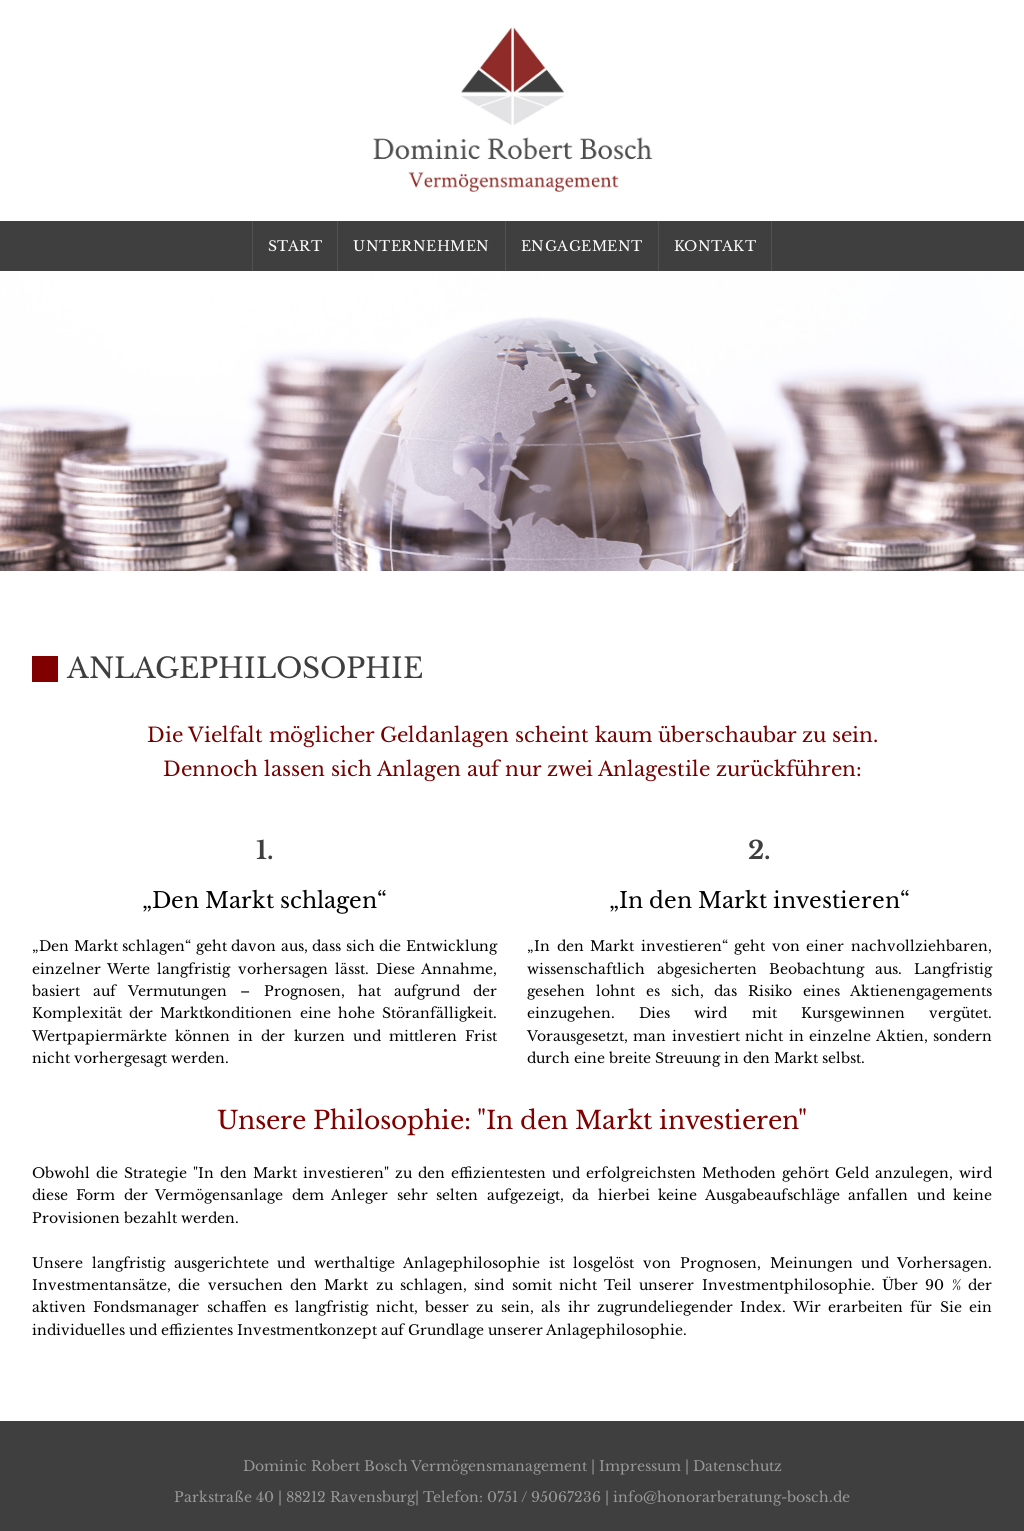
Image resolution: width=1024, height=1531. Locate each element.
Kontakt (715, 246)
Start (295, 246)
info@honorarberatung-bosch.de (731, 1497)
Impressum (640, 1466)
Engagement (582, 246)
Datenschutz (737, 1466)
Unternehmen (421, 246)
